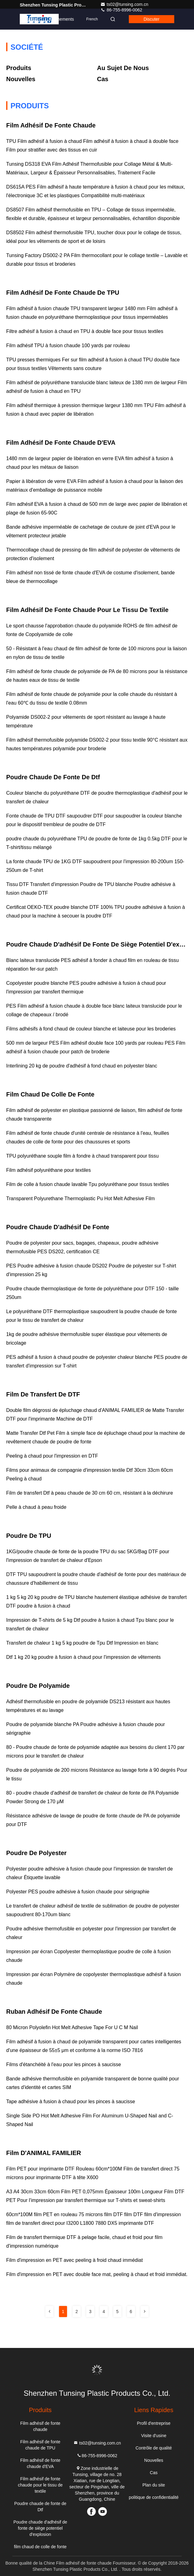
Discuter (151, 19)
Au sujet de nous (123, 68)
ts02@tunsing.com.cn (124, 4)
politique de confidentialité (154, 2497)
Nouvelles (20, 79)
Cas (102, 79)
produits (18, 68)
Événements (62, 19)
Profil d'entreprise (154, 2423)
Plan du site (153, 2484)
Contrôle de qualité (154, 2447)
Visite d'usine (154, 2435)
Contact (30, 19)
